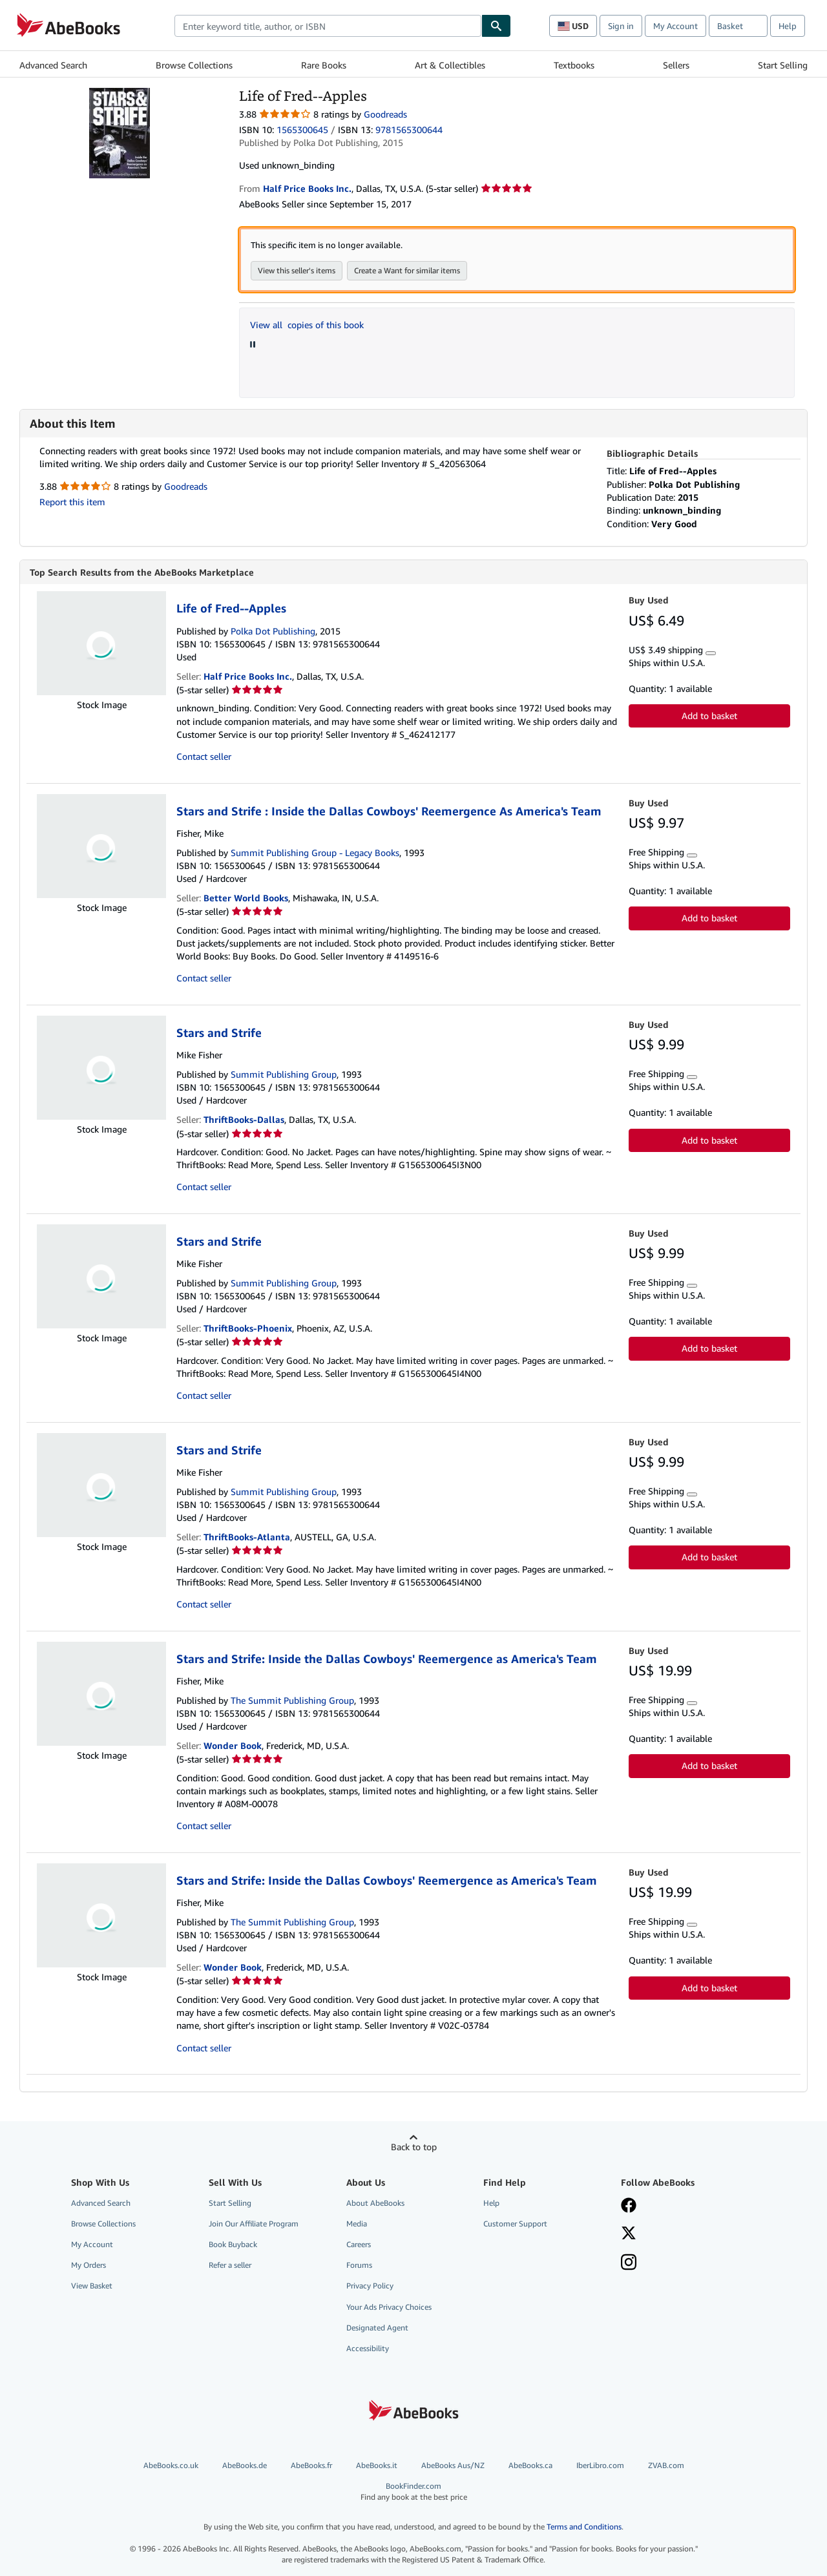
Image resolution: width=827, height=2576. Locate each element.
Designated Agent (377, 2327)
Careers (358, 2244)
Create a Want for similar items (407, 270)
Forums (359, 2265)
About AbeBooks (375, 2203)
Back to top (414, 2146)
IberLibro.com (600, 2465)
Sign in (621, 26)
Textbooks (574, 64)
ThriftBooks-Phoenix (248, 1328)
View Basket (91, 2285)
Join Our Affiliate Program (253, 2223)
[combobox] (327, 26)
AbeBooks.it (376, 2465)
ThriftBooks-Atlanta (247, 1536)
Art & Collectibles (450, 64)
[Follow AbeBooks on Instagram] (628, 2263)
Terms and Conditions (584, 2526)
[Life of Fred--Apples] (119, 94)
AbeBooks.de (244, 2465)
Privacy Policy (369, 2285)
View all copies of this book (307, 324)
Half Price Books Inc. (248, 676)
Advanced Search (53, 64)
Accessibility (367, 2348)
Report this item (72, 501)
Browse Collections (194, 64)
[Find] (496, 26)
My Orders (88, 2265)
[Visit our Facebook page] (628, 2206)
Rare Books (323, 64)
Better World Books (246, 897)
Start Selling (783, 64)
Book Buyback (233, 2244)
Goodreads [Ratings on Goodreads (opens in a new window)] (385, 114)
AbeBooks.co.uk (170, 2465)
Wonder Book (233, 1745)
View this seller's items (296, 270)
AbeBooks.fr (311, 2465)
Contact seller (203, 756)
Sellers (676, 64)
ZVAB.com (666, 2465)
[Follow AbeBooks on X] (628, 2234)
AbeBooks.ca (530, 2465)
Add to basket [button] (709, 715)
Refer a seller (230, 2265)
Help (788, 26)
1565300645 (302, 129)
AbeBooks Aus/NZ (453, 2465)
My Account (675, 26)
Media (356, 2223)
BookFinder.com (413, 2491)
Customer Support (515, 2223)
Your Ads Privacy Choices (389, 2307)
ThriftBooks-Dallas (244, 1119)
